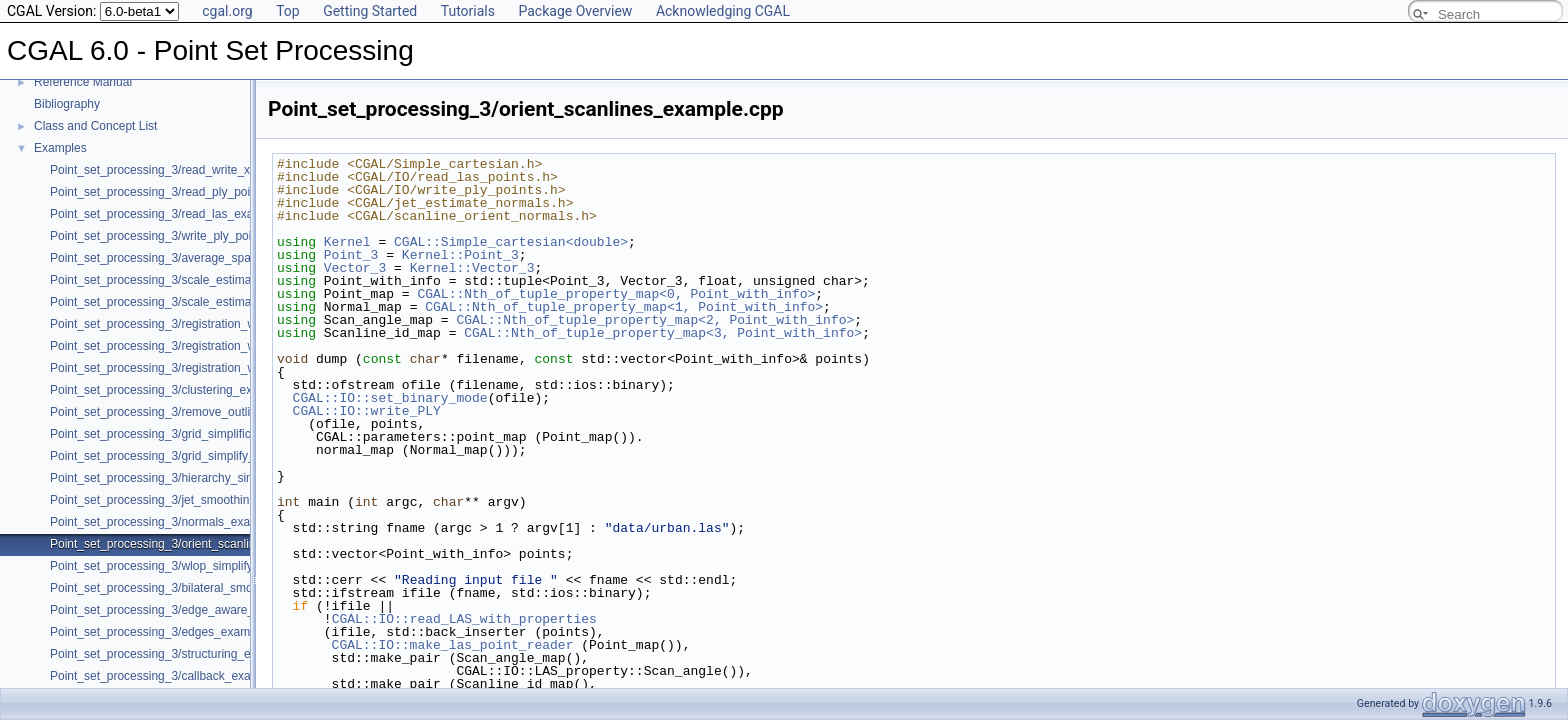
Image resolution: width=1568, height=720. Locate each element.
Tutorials (468, 11)
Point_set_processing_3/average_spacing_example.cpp (199, 258)
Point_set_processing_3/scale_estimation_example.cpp (198, 280)
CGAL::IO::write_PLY (367, 411)
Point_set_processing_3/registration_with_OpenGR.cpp (198, 324)
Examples (60, 148)
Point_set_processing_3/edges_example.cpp (169, 632)
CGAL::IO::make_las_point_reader (453, 645)
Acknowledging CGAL (723, 11)
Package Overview (575, 11)
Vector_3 (355, 268)
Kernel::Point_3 (460, 255)
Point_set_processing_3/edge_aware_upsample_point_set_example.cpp (243, 610)
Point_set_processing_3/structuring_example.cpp (181, 654)
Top (288, 11)
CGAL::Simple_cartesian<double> (511, 242)
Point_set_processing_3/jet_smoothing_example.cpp (190, 500)
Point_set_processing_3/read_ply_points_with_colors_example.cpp (229, 192)
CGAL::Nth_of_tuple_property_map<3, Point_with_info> (663, 333)
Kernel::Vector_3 (472, 268)
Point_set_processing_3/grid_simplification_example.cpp (201, 434)
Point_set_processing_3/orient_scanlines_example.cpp (196, 544)
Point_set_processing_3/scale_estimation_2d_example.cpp (208, 302)
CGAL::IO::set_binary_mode (390, 398)
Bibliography (67, 104)
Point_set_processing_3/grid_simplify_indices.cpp (182, 456)
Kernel (347, 242)
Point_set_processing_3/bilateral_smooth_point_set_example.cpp (225, 588)
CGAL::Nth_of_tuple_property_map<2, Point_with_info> (655, 320)
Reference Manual (83, 82)
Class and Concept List (95, 126)
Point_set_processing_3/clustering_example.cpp (179, 390)
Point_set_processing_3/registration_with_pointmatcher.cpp (208, 346)
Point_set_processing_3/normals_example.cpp (174, 522)
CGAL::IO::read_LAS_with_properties (464, 619)
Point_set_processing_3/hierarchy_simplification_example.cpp (215, 478)
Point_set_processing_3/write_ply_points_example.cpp (196, 236)
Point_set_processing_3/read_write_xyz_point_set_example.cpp (221, 170)
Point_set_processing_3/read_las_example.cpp (176, 214)
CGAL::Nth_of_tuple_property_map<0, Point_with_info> (616, 294)
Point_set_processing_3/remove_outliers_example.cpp (196, 412)
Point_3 (351, 255)
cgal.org (227, 11)
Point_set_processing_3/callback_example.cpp (175, 676)
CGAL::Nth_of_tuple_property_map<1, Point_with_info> (624, 307)
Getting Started (370, 11)
